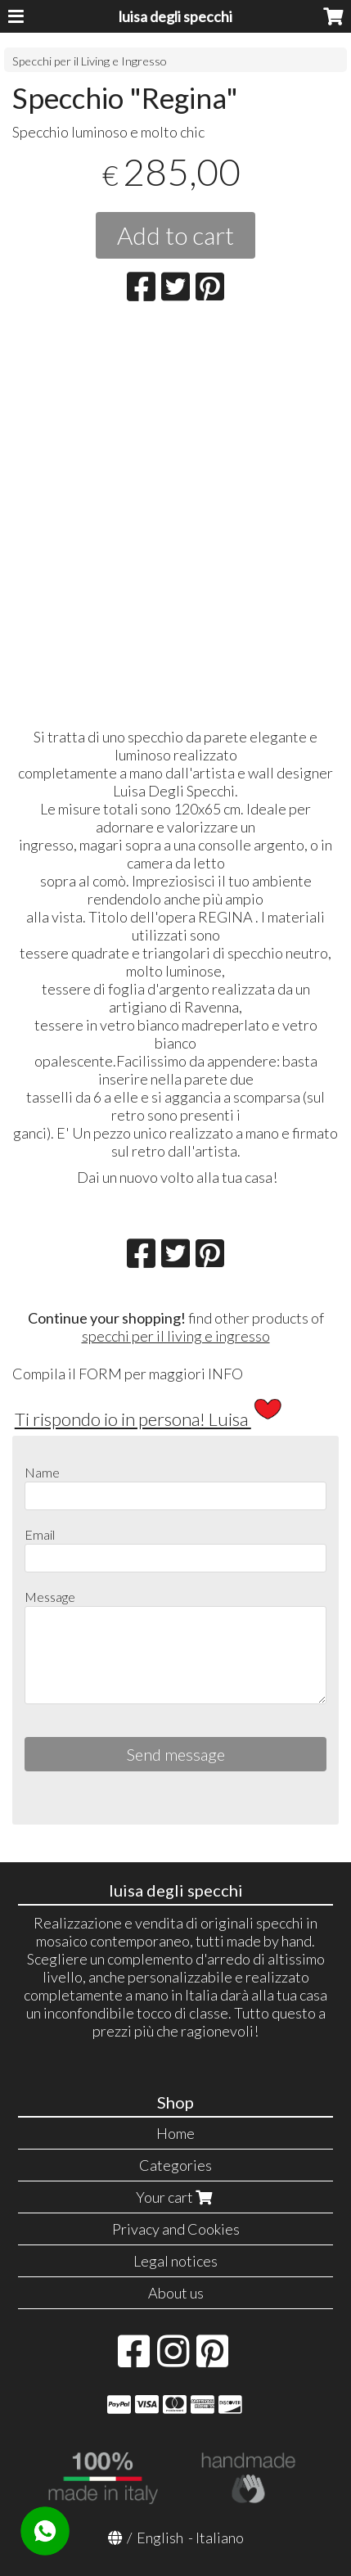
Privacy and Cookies (176, 2229)
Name (42, 1472)
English (160, 2538)
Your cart (176, 2197)
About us (176, 2293)
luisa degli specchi (175, 16)
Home (175, 2133)
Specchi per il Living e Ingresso (89, 61)
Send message (176, 1754)
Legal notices (175, 2261)
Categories (175, 2165)
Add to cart (175, 235)
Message (50, 1596)
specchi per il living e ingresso (176, 1336)
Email (40, 1534)
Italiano (220, 2538)
